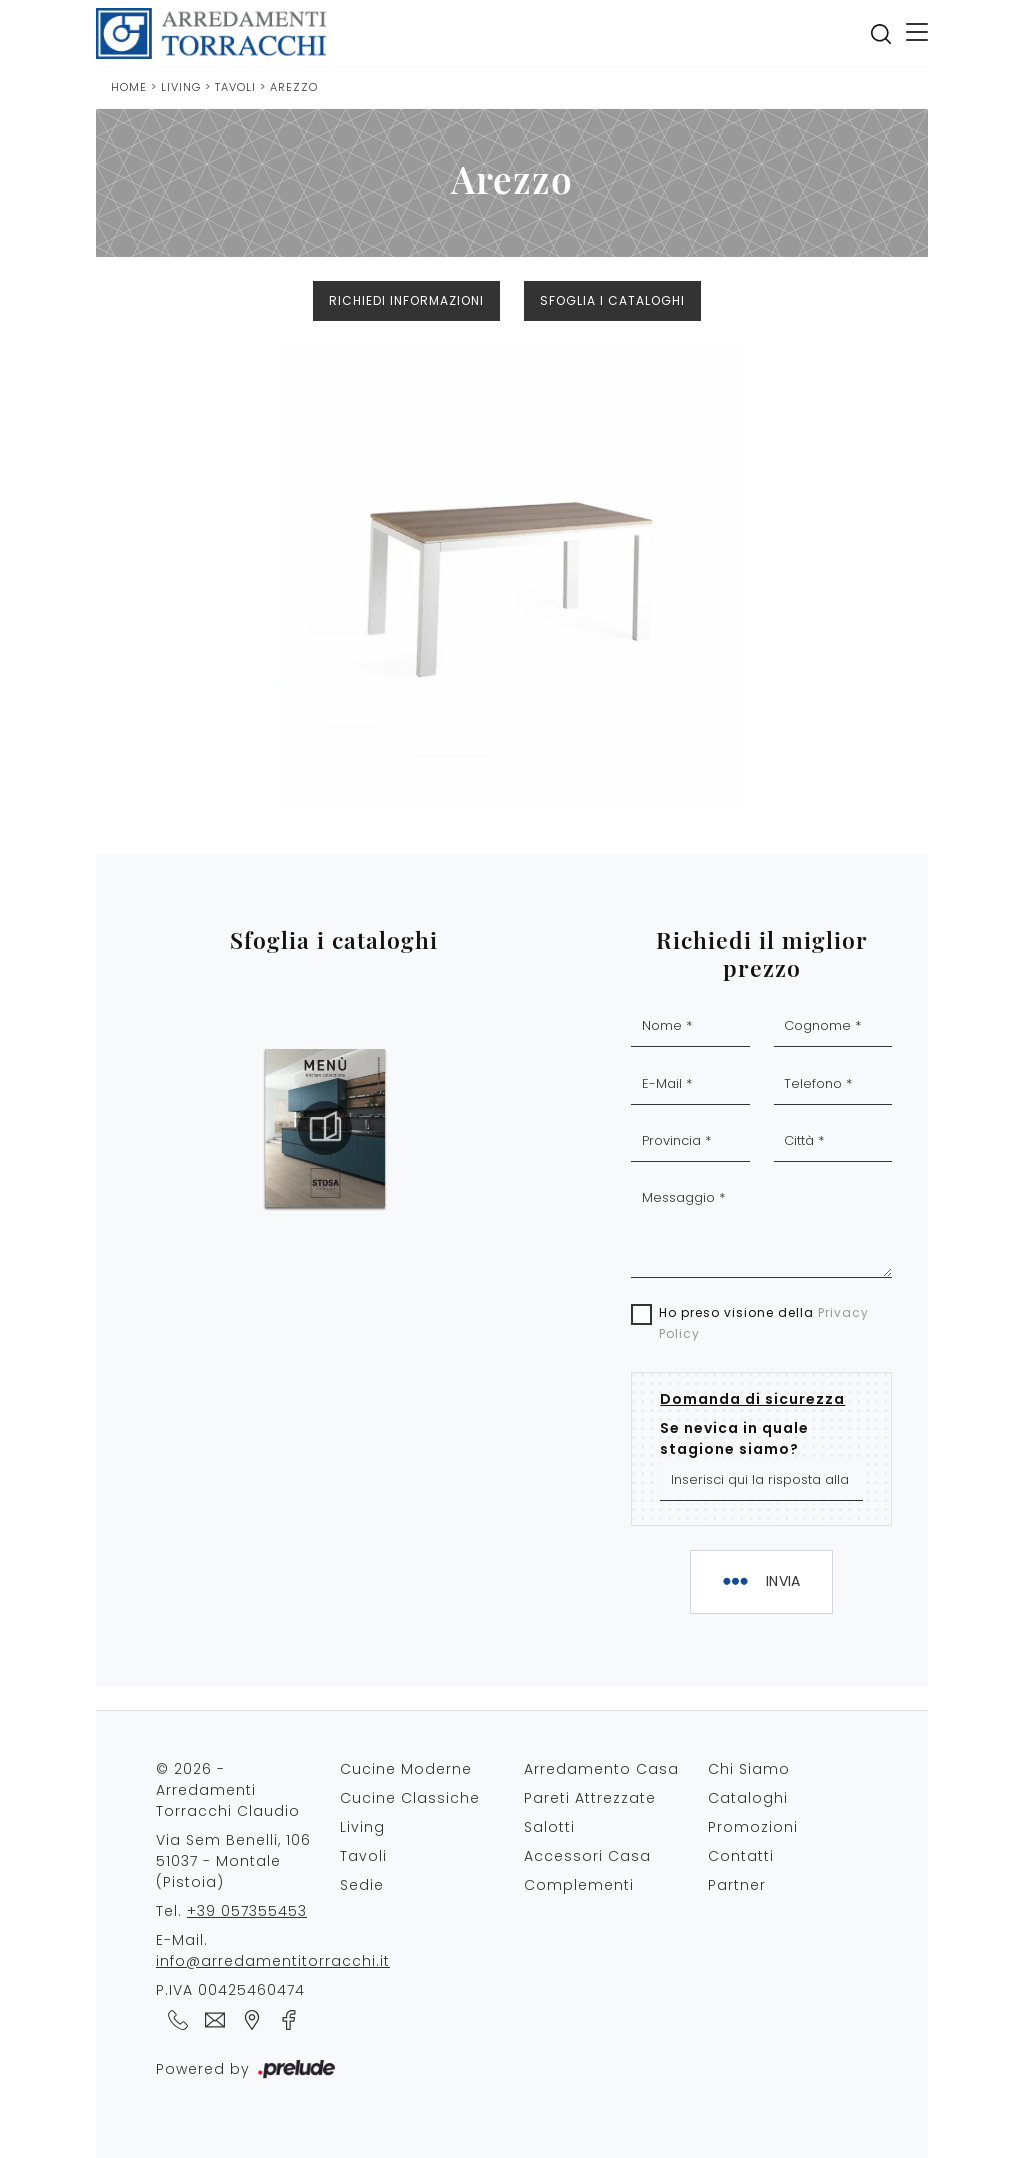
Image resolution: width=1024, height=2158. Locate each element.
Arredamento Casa (601, 1769)
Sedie (362, 1885)
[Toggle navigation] (917, 34)
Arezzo (294, 87)
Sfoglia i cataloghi (612, 300)
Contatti (741, 1856)
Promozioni (753, 1827)
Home (129, 87)
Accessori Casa (587, 1856)
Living (181, 87)
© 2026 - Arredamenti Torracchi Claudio (228, 1790)
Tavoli (237, 87)
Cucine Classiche (410, 1798)
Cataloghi (748, 1798)
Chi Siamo (749, 1769)
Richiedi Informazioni (406, 300)
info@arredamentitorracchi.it (273, 1961)
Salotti (549, 1827)
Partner (737, 1885)
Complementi (579, 1885)
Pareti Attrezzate (590, 1798)
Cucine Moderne (406, 1769)
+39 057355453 (247, 1911)
